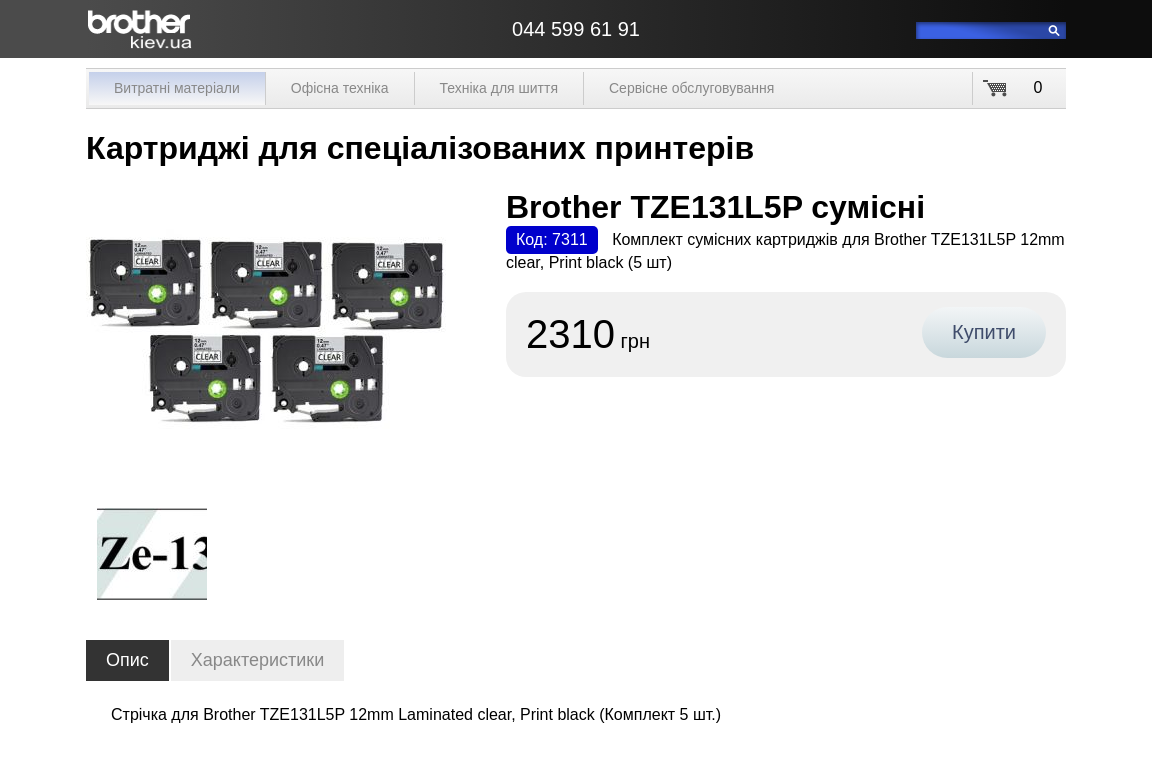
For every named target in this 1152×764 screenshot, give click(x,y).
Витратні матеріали (177, 88)
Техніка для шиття (499, 88)
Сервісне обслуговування (691, 88)
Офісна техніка (340, 88)
